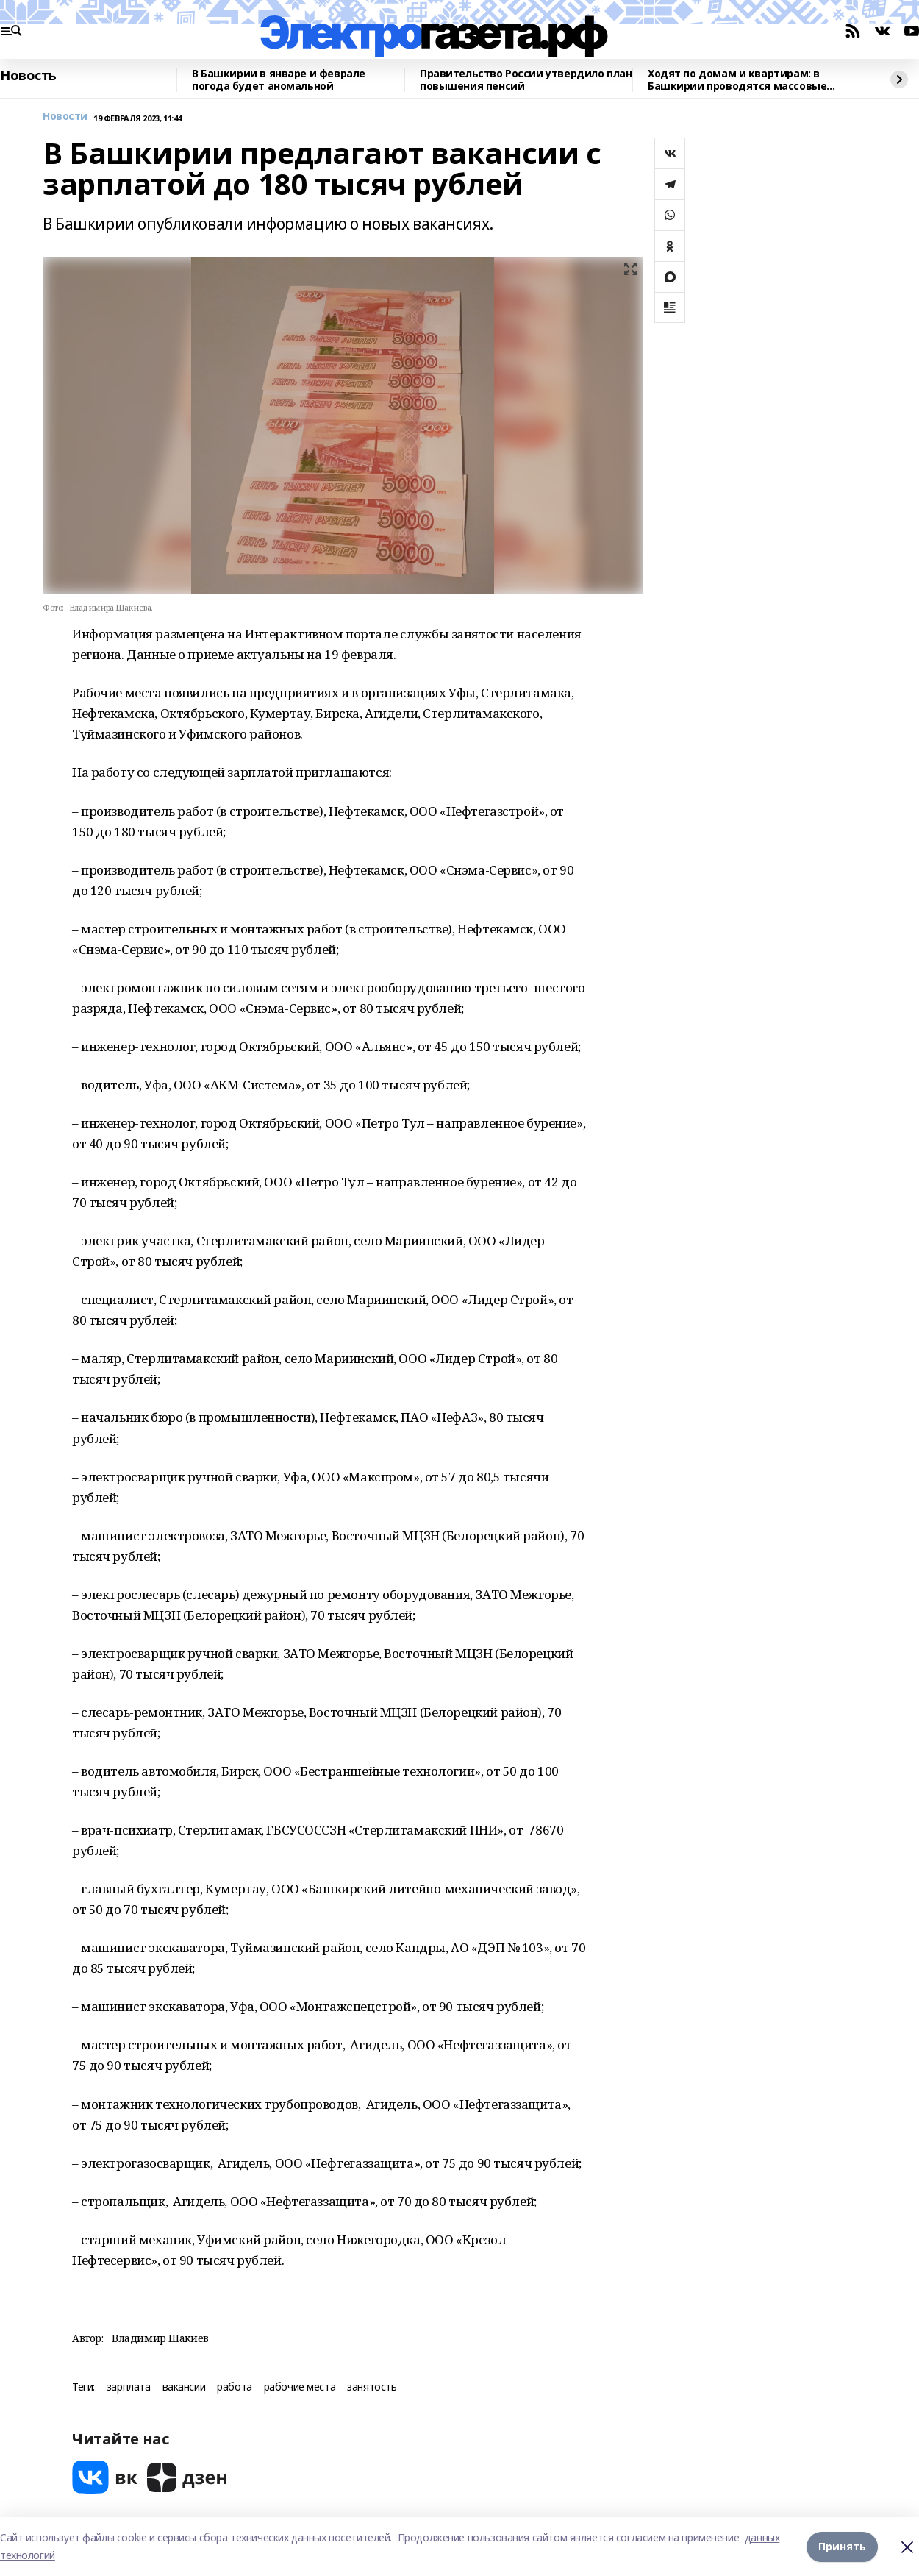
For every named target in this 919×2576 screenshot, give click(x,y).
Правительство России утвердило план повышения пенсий (526, 80)
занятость (371, 2387)
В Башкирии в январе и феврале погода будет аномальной (278, 80)
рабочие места (300, 2387)
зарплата (129, 2387)
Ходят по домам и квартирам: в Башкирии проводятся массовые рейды (737, 80)
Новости (65, 116)
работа (234, 2387)
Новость (28, 76)
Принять (842, 2546)
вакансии (184, 2387)
